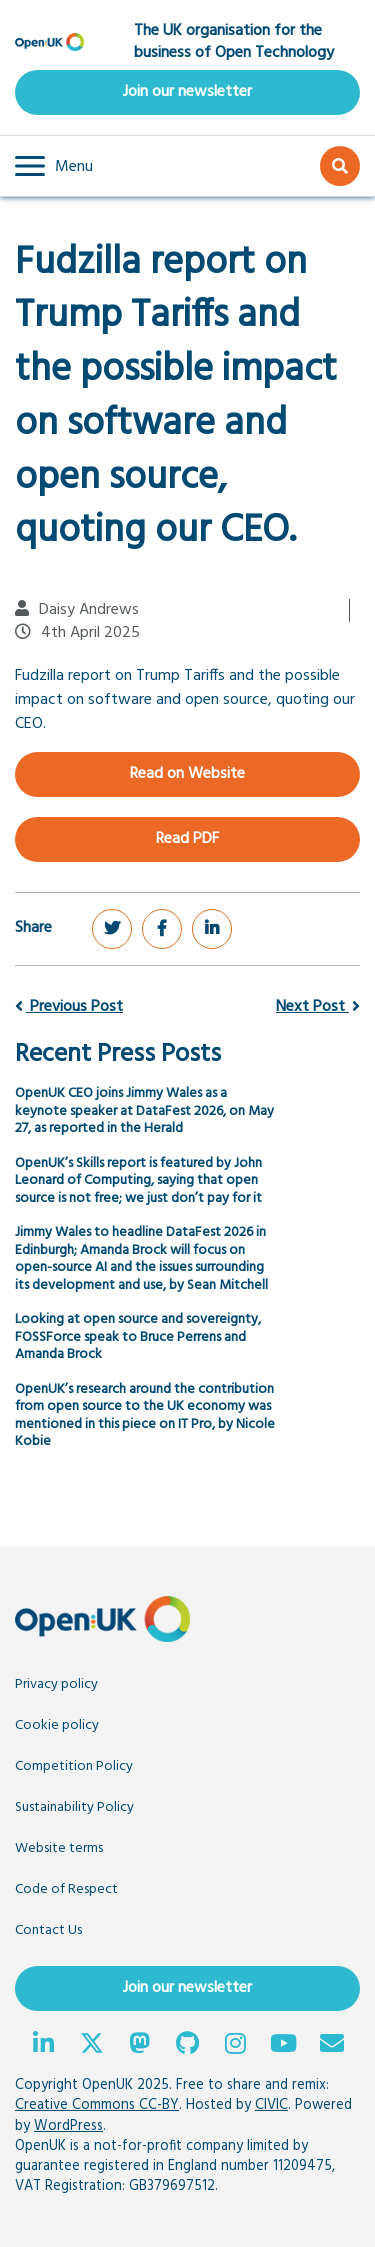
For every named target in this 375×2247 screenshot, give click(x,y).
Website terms (59, 1848)
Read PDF (187, 839)
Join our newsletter (187, 92)
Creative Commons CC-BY (97, 2105)
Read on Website (187, 774)
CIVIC (271, 2105)
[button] (54, 166)
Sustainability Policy (74, 1807)
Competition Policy (74, 1766)
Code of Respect (66, 1889)
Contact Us (48, 1930)
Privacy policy (56, 1684)
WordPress (68, 2126)
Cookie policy (57, 1725)
